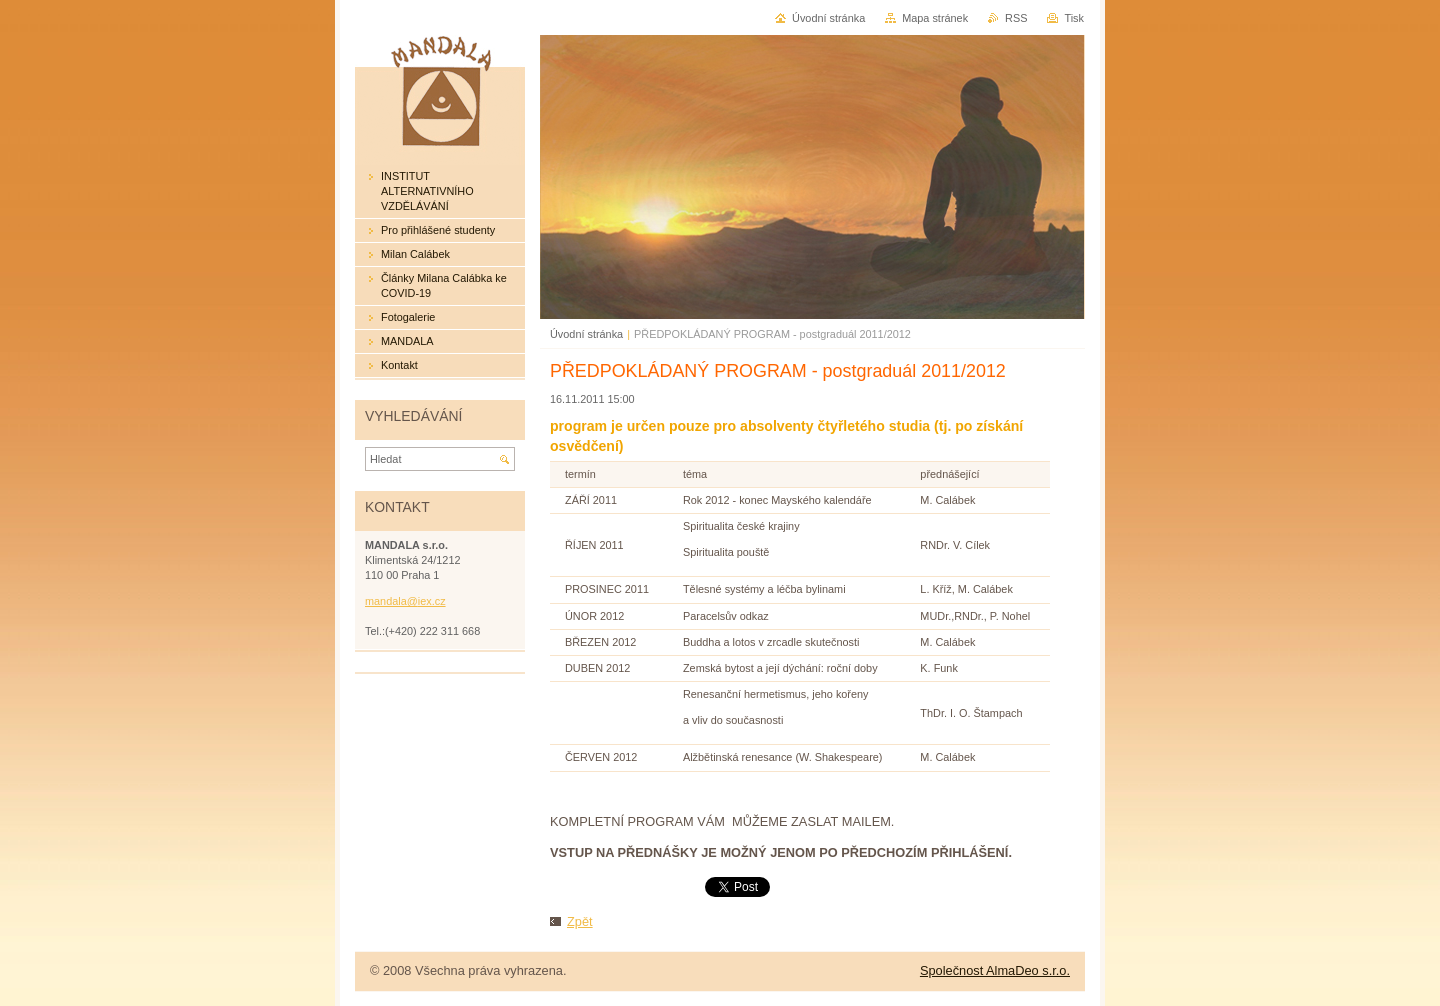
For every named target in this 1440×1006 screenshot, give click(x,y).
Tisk (1074, 18)
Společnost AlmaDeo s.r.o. (995, 970)
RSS (1016, 18)
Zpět (580, 921)
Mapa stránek (935, 18)
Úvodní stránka (586, 334)
